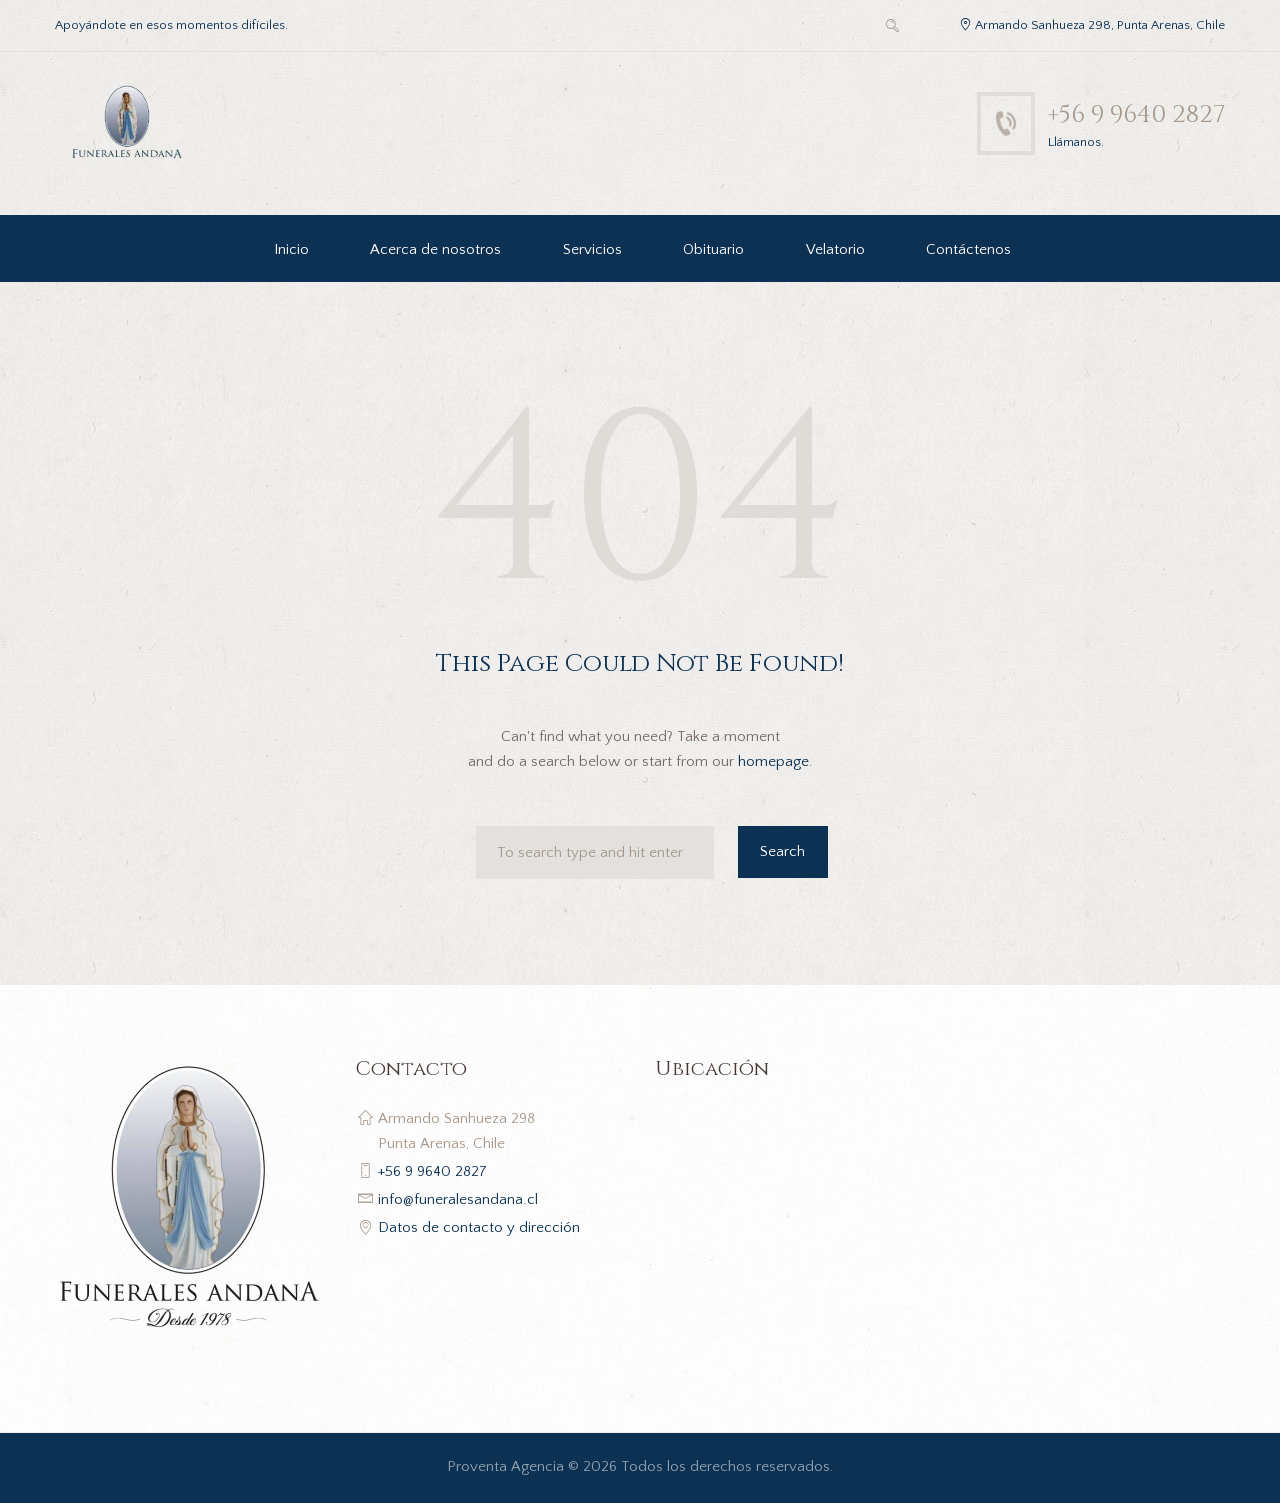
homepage (773, 761)
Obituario (713, 249)
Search (782, 851)
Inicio (291, 249)
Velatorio (835, 249)
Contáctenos (968, 249)
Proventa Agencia (505, 1466)
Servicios (592, 249)
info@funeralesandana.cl (458, 1199)
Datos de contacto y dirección (479, 1227)
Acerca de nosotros (435, 249)
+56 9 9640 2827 (1134, 114)
